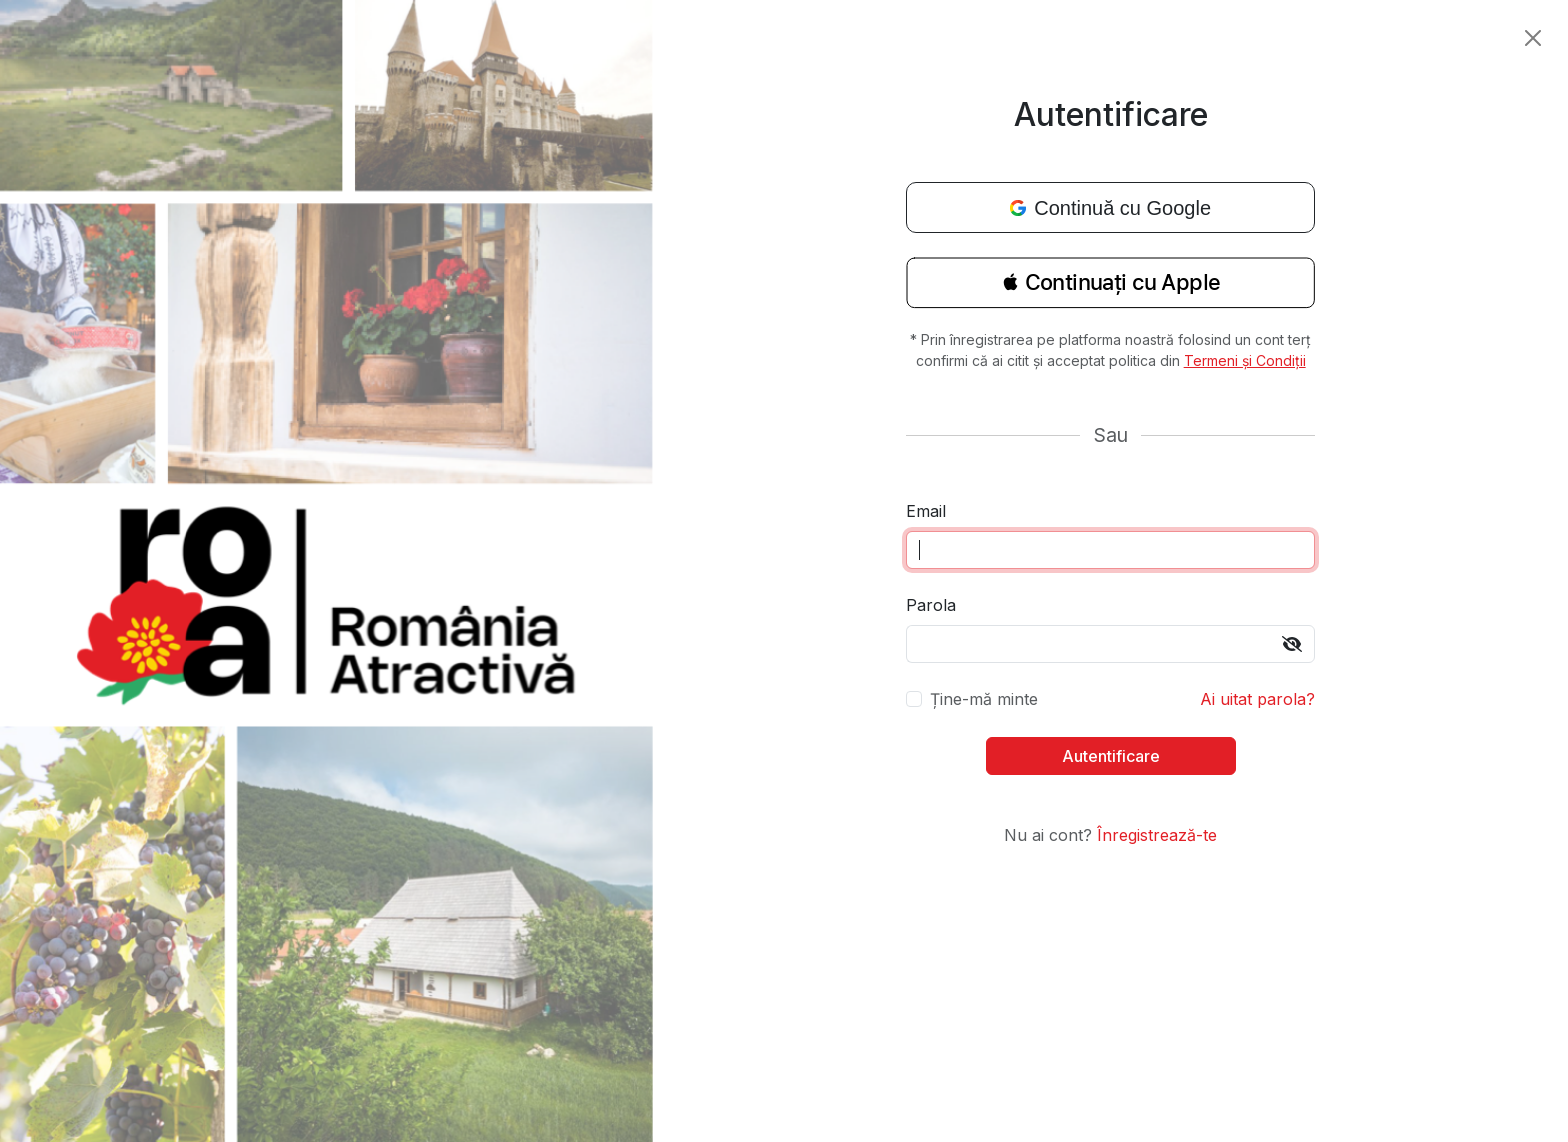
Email (926, 511)
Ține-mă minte (984, 699)
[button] (1110, 289)
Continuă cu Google (1110, 208)
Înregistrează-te (1157, 835)
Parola (931, 605)
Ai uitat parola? (1257, 699)
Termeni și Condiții (1245, 360)
